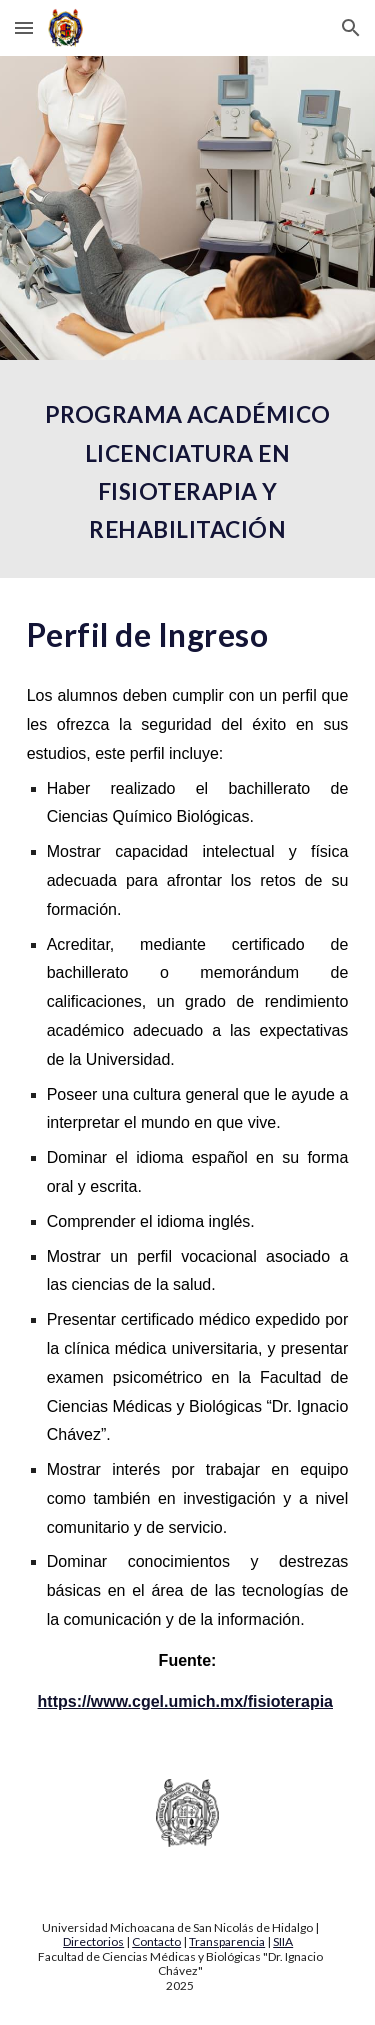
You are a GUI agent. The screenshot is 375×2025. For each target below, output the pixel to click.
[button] (24, 27)
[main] (188, 469)
